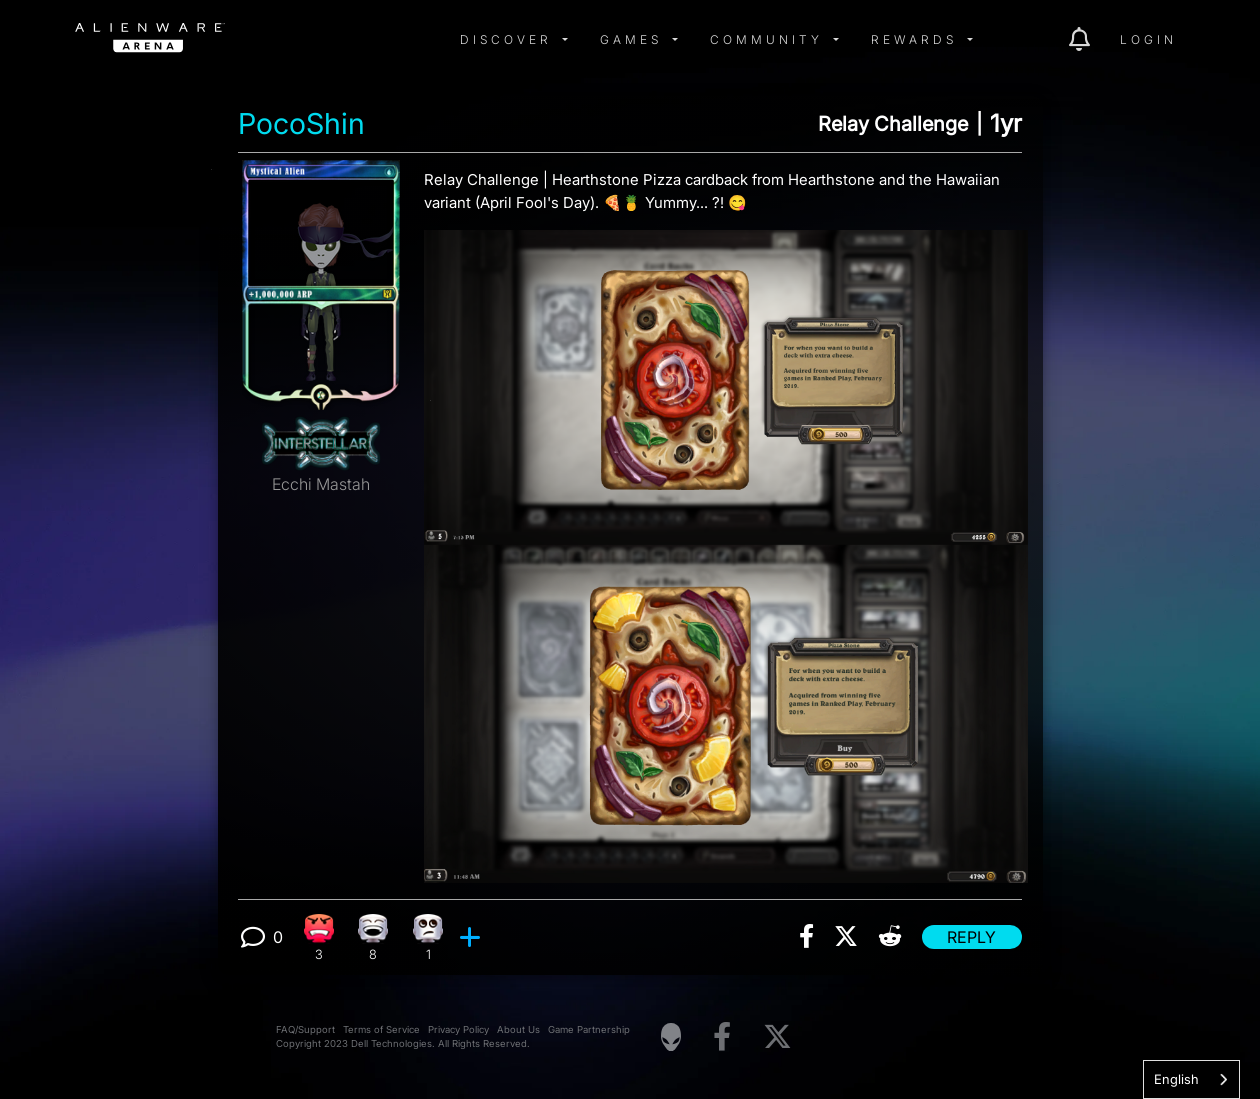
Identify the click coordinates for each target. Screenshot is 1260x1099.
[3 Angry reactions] (318, 937)
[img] (395, 40)
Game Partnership (589, 1029)
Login (1148, 39)
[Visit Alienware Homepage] (671, 1037)
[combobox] (1191, 1079)
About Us (518, 1029)
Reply (971, 937)
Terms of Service (381, 1029)
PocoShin (301, 124)
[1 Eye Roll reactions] (428, 937)
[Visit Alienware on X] (777, 1037)
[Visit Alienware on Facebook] (722, 1037)
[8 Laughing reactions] (373, 937)
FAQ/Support (305, 1029)
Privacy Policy (458, 1029)
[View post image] (726, 548)
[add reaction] (472, 937)
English (1176, 1079)
